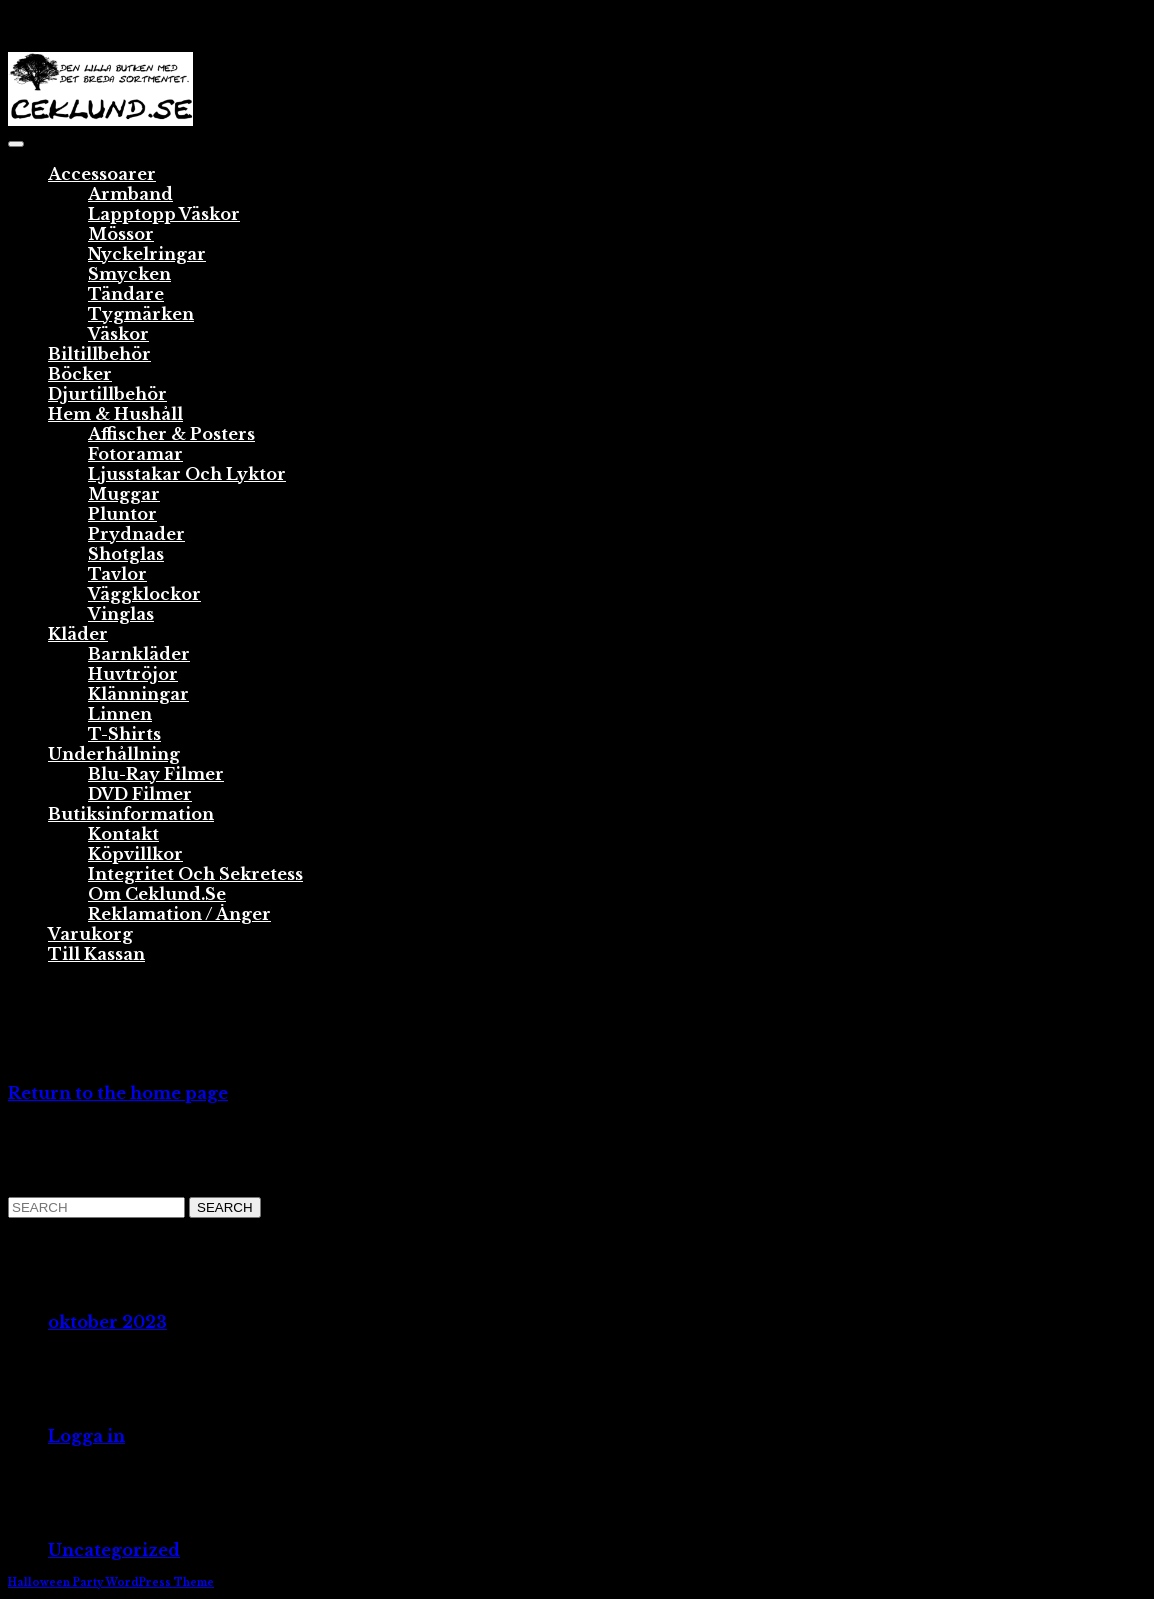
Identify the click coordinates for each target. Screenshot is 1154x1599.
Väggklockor (144, 594)
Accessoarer (102, 174)
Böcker (80, 374)
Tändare (126, 294)
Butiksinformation (131, 814)
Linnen (120, 714)
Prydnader (136, 534)
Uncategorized (114, 1550)
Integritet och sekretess (195, 874)
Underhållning (114, 754)
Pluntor (122, 514)
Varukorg (90, 934)
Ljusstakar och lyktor (187, 474)
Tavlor (117, 574)
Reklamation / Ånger (179, 914)
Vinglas (121, 614)
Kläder (78, 634)
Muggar (124, 494)
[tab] (16, 144)
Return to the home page (118, 1093)
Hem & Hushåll (115, 414)
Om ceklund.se (157, 894)
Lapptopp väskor (164, 214)
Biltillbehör (99, 354)
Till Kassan (96, 954)
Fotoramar (135, 454)
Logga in (86, 1436)
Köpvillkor (135, 854)
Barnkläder (139, 654)
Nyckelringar (147, 254)
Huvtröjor (133, 674)
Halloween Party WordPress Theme (111, 1582)
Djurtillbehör (107, 394)
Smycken (129, 274)
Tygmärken (141, 314)
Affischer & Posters (171, 434)
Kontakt (123, 834)
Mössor (121, 234)
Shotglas (126, 554)
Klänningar (138, 694)
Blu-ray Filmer (156, 774)
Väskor (118, 334)
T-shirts (124, 734)
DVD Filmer (140, 794)
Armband (130, 194)
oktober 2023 (107, 1322)
